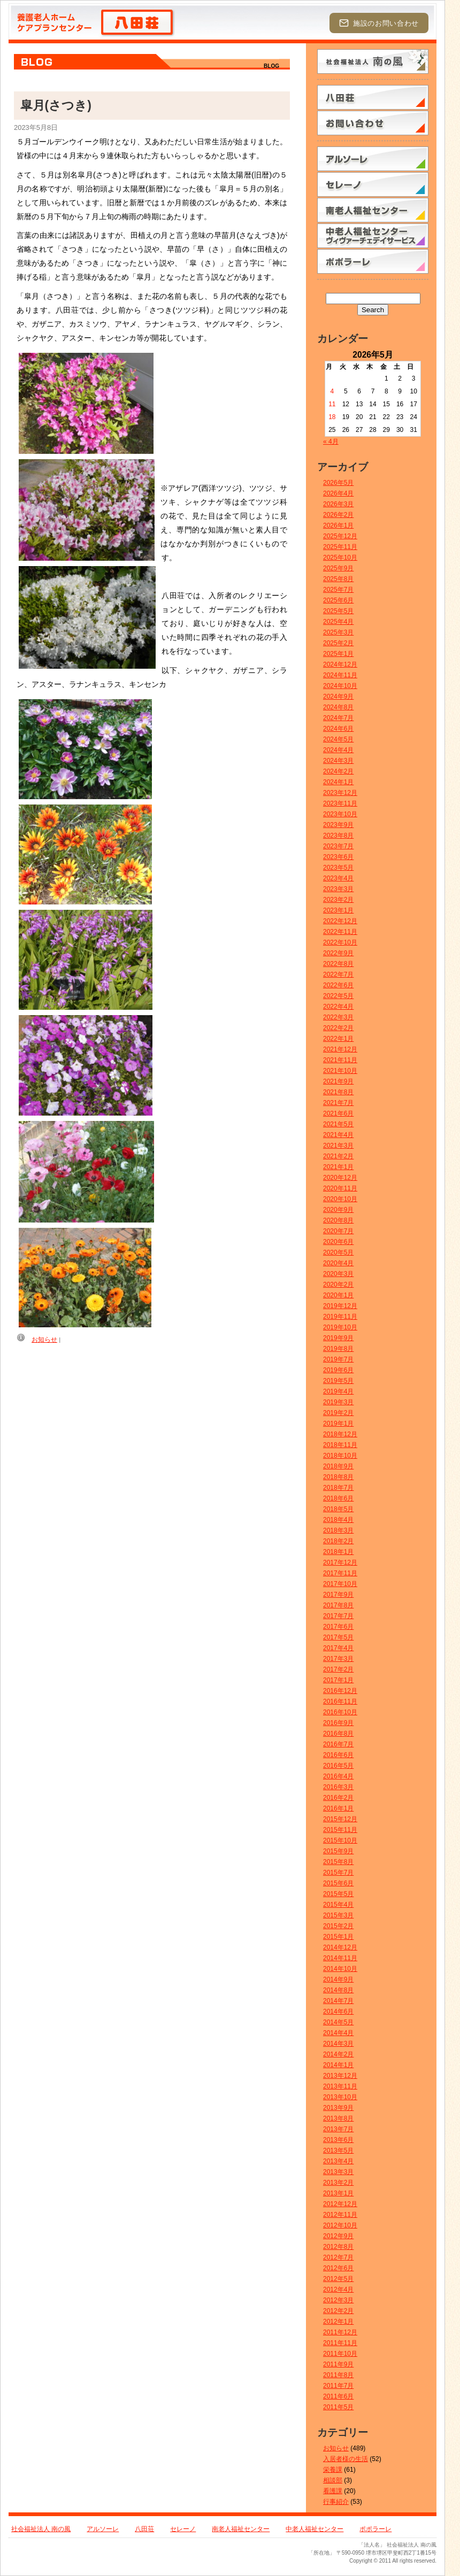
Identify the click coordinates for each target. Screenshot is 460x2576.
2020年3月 (338, 1274)
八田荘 (144, 2529)
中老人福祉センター (314, 2529)
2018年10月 (340, 1455)
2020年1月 (338, 1295)
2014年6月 (338, 2011)
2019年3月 (338, 1402)
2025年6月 (338, 600)
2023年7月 (338, 846)
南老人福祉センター (241, 2529)
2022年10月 (340, 942)
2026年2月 (338, 515)
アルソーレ (103, 2529)
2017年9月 (338, 1594)
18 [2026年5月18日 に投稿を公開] (331, 417)
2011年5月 (338, 2407)
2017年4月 (338, 1648)
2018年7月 (338, 1487)
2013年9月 (338, 2107)
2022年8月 (338, 964)
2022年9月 (338, 953)
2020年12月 (340, 1177)
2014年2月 (338, 2054)
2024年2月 (338, 771)
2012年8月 (338, 2246)
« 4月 (331, 441)
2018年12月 (340, 1434)
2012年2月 (338, 2311)
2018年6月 (338, 1498)
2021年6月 (338, 1113)
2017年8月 (338, 1605)
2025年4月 (338, 621)
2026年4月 (338, 493)
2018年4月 (338, 1519)
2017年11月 (340, 1573)
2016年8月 (338, 1733)
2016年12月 (340, 1691)
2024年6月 (338, 728)
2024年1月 (338, 782)
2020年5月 (338, 1252)
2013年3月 (338, 2172)
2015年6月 (338, 1883)
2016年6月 (338, 1755)
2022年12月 (340, 921)
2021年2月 (338, 1156)
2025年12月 (340, 536)
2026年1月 (338, 525)
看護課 (332, 2491)
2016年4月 (338, 1776)
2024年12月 (340, 664)
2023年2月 (338, 899)
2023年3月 (338, 889)
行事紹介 (336, 2501)
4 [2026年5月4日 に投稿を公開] (332, 391)
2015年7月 (338, 1872)
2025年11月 (340, 547)
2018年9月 (338, 1466)
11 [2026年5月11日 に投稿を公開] (331, 404)
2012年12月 (340, 2204)
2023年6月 (338, 857)
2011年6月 (338, 2396)
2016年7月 (338, 1744)
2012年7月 (338, 2257)
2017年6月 (338, 1626)
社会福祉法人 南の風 (41, 2529)
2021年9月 (338, 1081)
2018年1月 (338, 1552)
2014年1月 (338, 2065)
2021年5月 (338, 1124)
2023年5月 (338, 867)
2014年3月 (338, 2043)
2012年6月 (338, 2268)
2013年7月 (338, 2129)
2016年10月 (340, 1712)
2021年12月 (340, 1049)
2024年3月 (338, 760)
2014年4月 (338, 2033)
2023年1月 (338, 910)
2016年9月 (338, 1723)
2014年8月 (338, 1990)
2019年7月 (338, 1359)
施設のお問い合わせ (379, 23)
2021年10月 (340, 1070)
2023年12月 (340, 792)
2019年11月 (340, 1316)
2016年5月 (338, 1765)
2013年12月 (340, 2075)
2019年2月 (338, 1413)
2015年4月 (338, 1904)
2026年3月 (338, 504)
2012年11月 (340, 2214)
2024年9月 (338, 696)
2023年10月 (340, 814)
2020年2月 (338, 1284)
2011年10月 (340, 2353)
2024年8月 (338, 707)
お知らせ (44, 1339)
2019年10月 (340, 1327)
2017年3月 (338, 1658)
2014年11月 (340, 1958)
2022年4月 (338, 1006)
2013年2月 (338, 2182)
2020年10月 (340, 1199)
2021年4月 (338, 1135)
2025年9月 (338, 568)
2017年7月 (338, 1616)
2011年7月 (338, 2385)
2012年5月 (338, 2279)
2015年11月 (340, 1830)
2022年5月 (338, 996)
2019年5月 (338, 1380)
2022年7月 (338, 974)
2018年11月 (340, 1445)
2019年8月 (338, 1348)
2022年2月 (338, 1028)
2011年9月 (338, 2364)
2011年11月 (340, 2343)
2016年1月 (338, 1808)
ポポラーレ (375, 2529)
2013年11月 (340, 2086)
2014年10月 (340, 1968)
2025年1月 (338, 653)
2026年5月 (338, 482)
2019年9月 (338, 1338)
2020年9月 (338, 1209)
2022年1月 (338, 1038)
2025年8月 (338, 579)
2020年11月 (340, 1188)
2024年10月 (340, 686)
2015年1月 (338, 1936)
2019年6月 (338, 1370)
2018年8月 (338, 1477)
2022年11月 (340, 931)
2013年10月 (340, 2097)
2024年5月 (338, 739)
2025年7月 (338, 589)
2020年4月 (338, 1263)
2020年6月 (338, 1242)
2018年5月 (338, 1509)
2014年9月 (338, 1979)
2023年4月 (338, 878)
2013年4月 (338, 2161)
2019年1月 (338, 1423)
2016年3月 (338, 1787)
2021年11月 (340, 1060)
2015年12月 (340, 1819)
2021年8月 (338, 1092)
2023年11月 (340, 803)
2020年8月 (338, 1220)
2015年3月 (338, 1915)
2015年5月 (338, 1894)
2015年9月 (338, 1851)
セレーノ (183, 2529)
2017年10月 (340, 1584)
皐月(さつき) (55, 105)
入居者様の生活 (345, 2459)
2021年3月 (338, 1145)
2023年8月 (338, 835)
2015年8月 (338, 1862)
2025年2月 (338, 643)
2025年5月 (338, 611)
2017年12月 (340, 1562)
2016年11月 (340, 1701)
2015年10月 (340, 1840)
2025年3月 (338, 632)
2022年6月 (338, 985)
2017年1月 (338, 1680)
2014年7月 (338, 2001)
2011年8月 (338, 2375)
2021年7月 (338, 1103)
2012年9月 (338, 2236)
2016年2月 (338, 1797)
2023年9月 (338, 825)
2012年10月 (340, 2225)
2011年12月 (340, 2332)
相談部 (332, 2480)
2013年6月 (338, 2140)
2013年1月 (338, 2193)
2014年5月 (338, 2022)
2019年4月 (338, 1391)
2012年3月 (338, 2300)
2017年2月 (338, 1669)
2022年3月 (338, 1017)
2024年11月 (340, 675)
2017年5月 (338, 1637)
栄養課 (332, 2469)
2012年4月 (338, 2289)
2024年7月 (338, 718)
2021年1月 (338, 1167)
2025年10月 (340, 557)
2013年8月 (338, 2118)
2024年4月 (338, 750)
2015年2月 (338, 1926)
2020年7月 (338, 1231)
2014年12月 (340, 1947)
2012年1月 (338, 2321)
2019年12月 (340, 1306)
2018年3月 (338, 1530)
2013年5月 (338, 2150)
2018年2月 (338, 1541)
